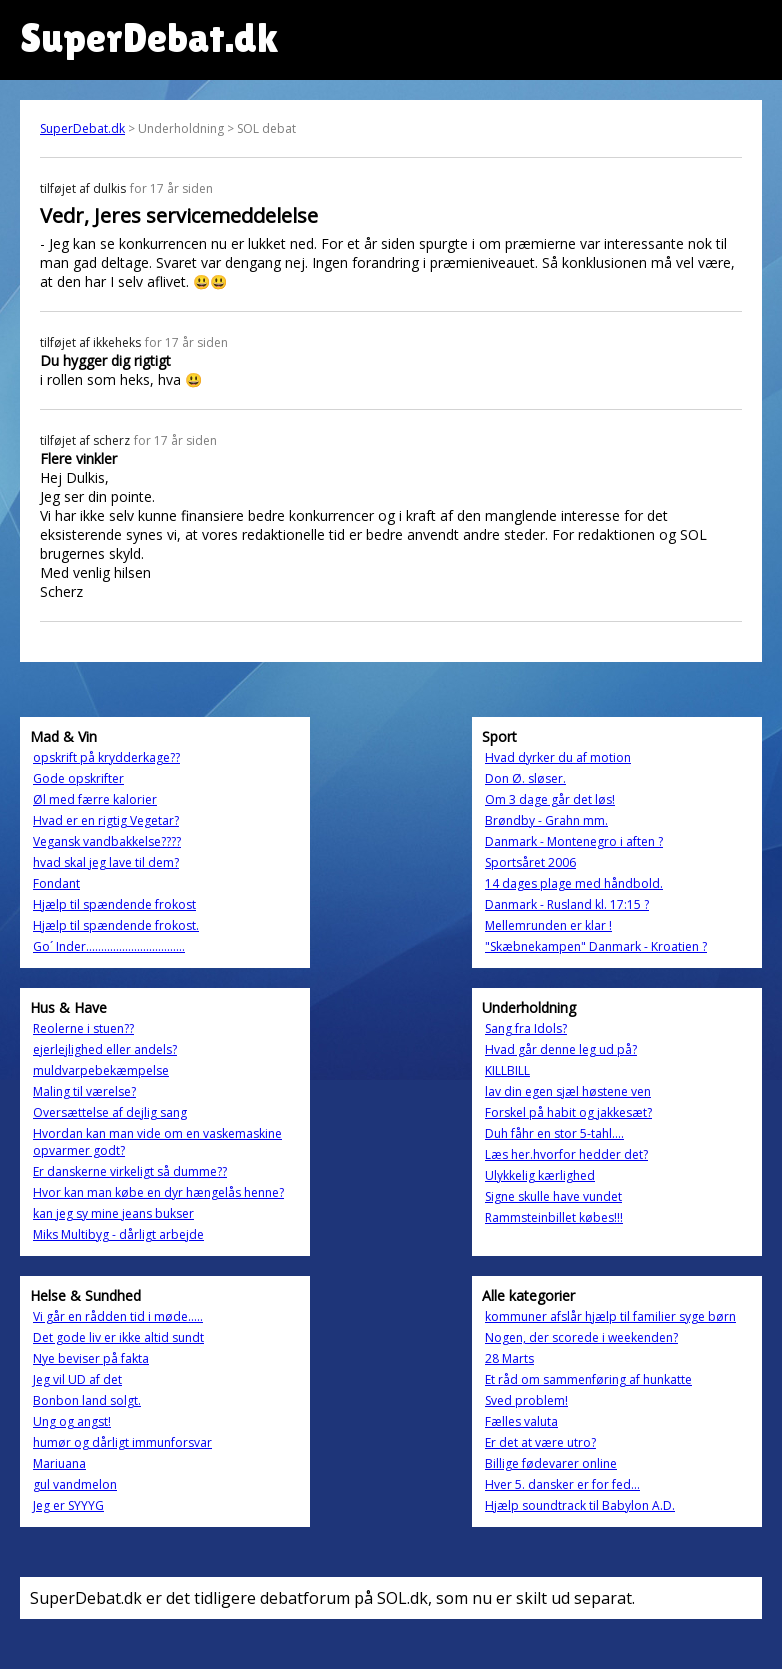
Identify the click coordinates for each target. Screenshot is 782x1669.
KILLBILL (507, 1070)
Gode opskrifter (78, 778)
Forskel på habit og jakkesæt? (568, 1112)
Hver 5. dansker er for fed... (562, 1484)
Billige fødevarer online (551, 1463)
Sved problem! (526, 1400)
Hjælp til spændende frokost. (116, 925)
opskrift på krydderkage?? (106, 757)
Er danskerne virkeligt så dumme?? (130, 1171)
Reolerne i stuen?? (83, 1028)
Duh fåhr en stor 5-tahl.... (554, 1133)
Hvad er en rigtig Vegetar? (106, 820)
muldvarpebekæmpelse (101, 1070)
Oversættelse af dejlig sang (110, 1112)
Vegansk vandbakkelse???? (107, 841)
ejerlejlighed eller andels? (105, 1049)
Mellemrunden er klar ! (548, 925)
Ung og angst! (72, 1421)
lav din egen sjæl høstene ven (568, 1091)
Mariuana (59, 1463)
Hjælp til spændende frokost (114, 904)
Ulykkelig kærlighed (540, 1175)
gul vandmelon (75, 1484)
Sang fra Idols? (526, 1028)
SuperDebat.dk (82, 128)
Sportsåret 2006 (530, 862)
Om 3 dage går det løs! (550, 799)
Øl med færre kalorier (95, 799)
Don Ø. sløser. (525, 778)
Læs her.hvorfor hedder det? (566, 1154)
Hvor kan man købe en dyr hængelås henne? (158, 1192)
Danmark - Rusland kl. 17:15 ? (567, 904)
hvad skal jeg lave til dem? (106, 862)
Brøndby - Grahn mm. (546, 820)
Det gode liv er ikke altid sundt (118, 1337)
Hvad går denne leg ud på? (561, 1049)
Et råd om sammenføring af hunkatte (588, 1379)
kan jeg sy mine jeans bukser (113, 1213)
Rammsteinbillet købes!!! (554, 1217)
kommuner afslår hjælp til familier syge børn (610, 1316)
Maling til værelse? (84, 1091)
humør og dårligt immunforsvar (122, 1442)
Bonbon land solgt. (87, 1400)
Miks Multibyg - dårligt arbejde (118, 1234)
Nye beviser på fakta (91, 1358)
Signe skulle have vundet (553, 1196)
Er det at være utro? (540, 1442)
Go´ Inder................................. (109, 946)
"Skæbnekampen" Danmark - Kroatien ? (596, 946)
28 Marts (509, 1358)
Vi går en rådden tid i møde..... (118, 1316)
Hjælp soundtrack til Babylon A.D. (580, 1505)
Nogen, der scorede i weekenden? (581, 1337)
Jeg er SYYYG (68, 1505)
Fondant (56, 883)
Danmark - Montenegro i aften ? (574, 841)
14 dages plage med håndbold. (574, 883)
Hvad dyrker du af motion (558, 757)
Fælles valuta (521, 1421)
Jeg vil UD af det (77, 1379)
